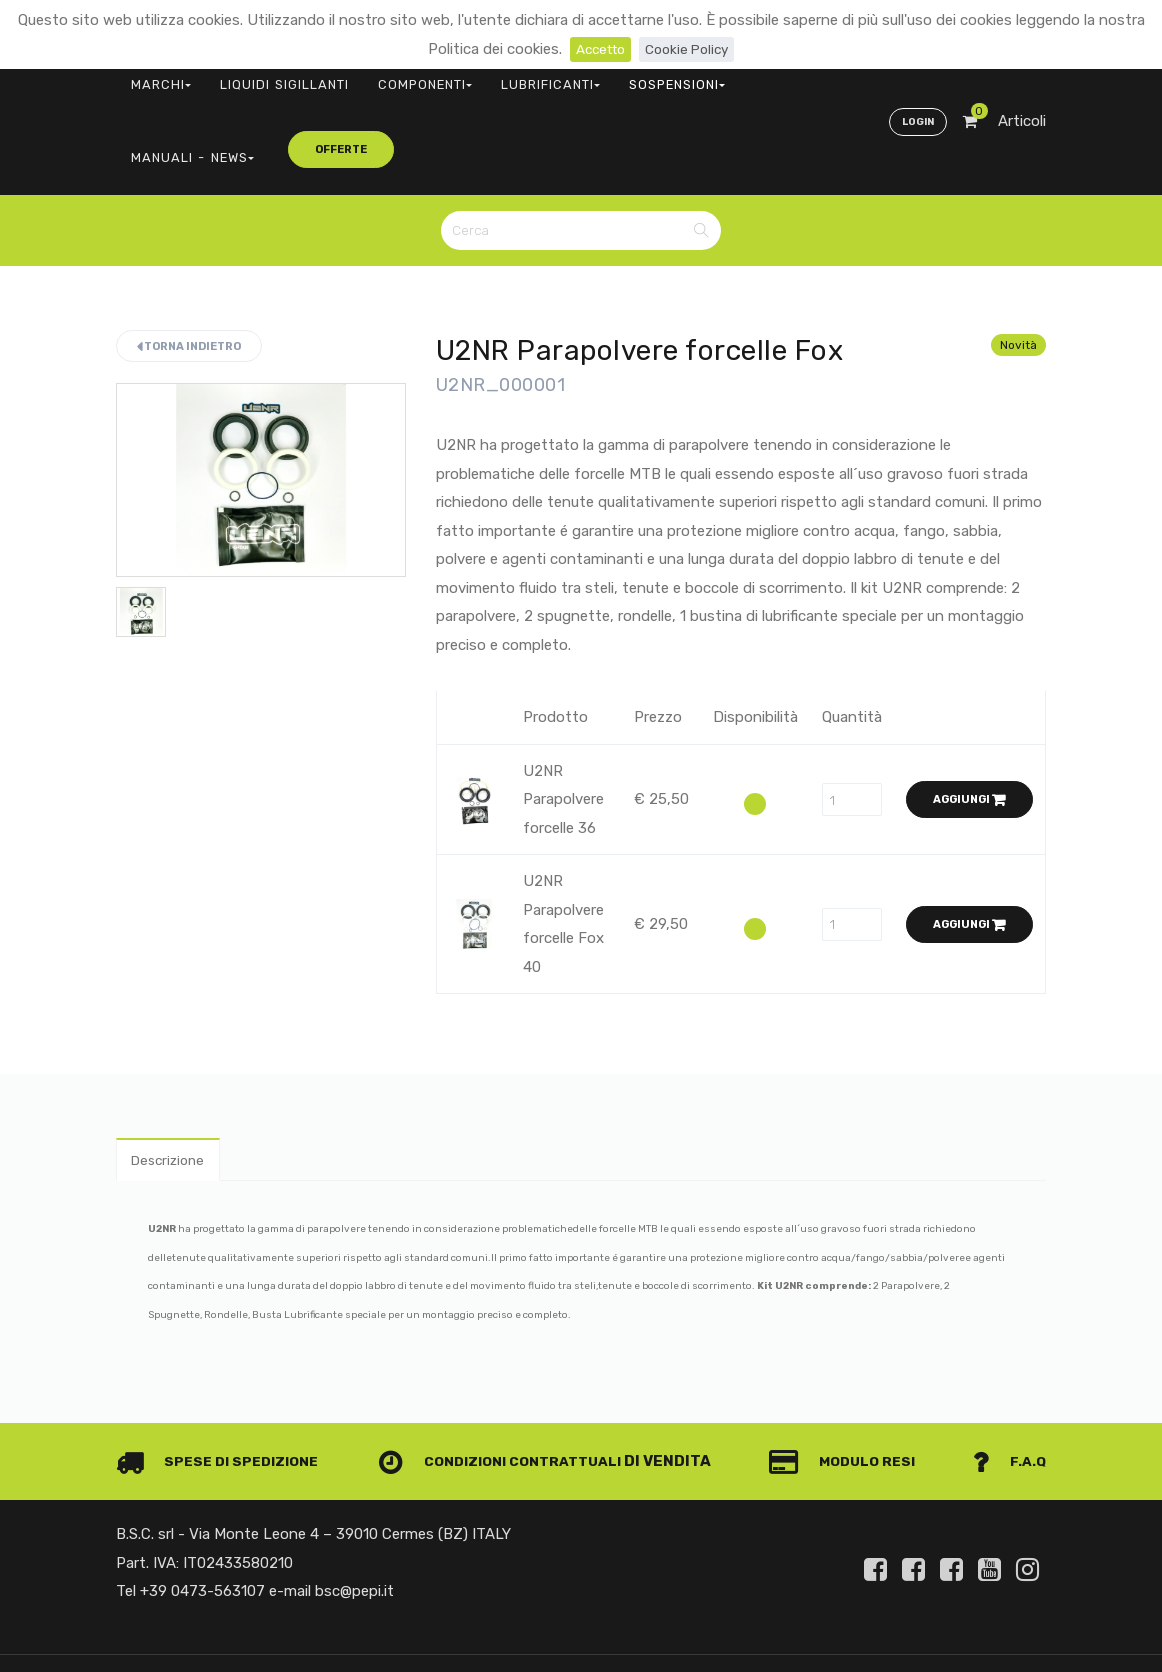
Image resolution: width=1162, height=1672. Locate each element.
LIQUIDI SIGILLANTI (251, 75)
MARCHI (150, 75)
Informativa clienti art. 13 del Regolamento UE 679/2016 (879, 1639)
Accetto (596, 49)
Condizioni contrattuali (507, 1379)
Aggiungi (969, 712)
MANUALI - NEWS (688, 75)
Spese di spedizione (222, 1379)
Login (915, 76)
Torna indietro (189, 258)
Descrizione (173, 1075)
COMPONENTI (368, 75)
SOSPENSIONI (575, 75)
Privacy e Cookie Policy (967, 1615)
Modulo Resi (849, 1379)
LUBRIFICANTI (471, 75)
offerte (802, 74)
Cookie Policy (690, 49)
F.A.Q (1008, 1379)
